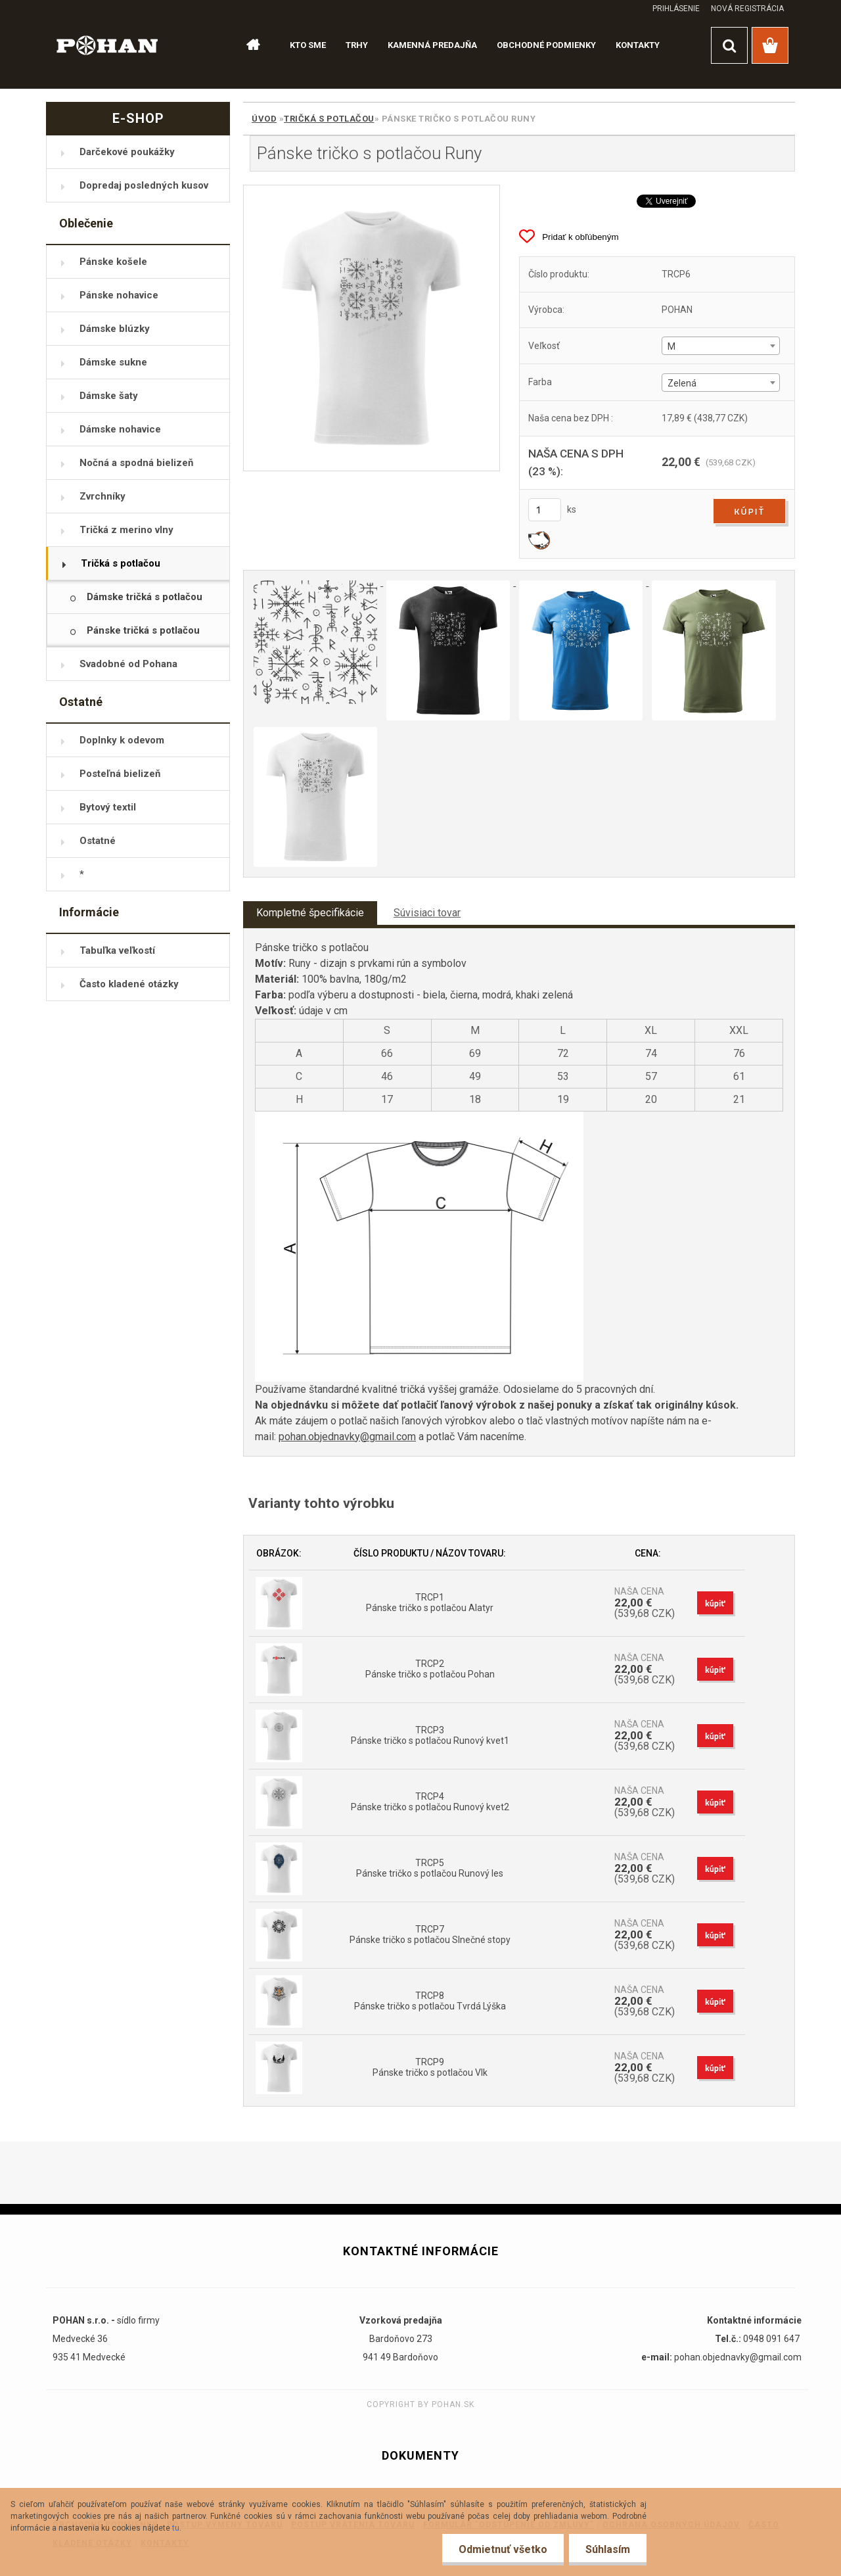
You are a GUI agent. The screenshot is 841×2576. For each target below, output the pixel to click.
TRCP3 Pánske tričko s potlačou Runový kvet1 (430, 1735)
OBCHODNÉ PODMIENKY (546, 45)
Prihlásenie (676, 8)
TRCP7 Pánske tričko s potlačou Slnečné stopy (430, 1934)
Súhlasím (607, 2549)
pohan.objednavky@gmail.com (347, 1436)
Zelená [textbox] (682, 383)
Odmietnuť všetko (503, 2549)
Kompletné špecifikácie (310, 912)
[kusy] (544, 509)
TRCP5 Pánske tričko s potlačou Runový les (429, 1868)
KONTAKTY (638, 45)
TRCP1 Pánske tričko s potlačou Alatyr (429, 1602)
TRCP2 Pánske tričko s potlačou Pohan (430, 1668)
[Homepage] (247, 45)
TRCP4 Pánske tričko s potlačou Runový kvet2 (430, 1801)
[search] (729, 45)
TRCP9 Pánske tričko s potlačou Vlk (430, 2067)
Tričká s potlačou (329, 119)
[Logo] (107, 44)
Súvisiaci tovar (427, 912)
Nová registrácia (747, 8)
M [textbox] (671, 346)
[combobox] (720, 346)
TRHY (357, 45)
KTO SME (308, 45)
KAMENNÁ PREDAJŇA (432, 45)
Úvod (264, 119)
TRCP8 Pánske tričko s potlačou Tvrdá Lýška (430, 2000)
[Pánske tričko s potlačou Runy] (371, 328)
